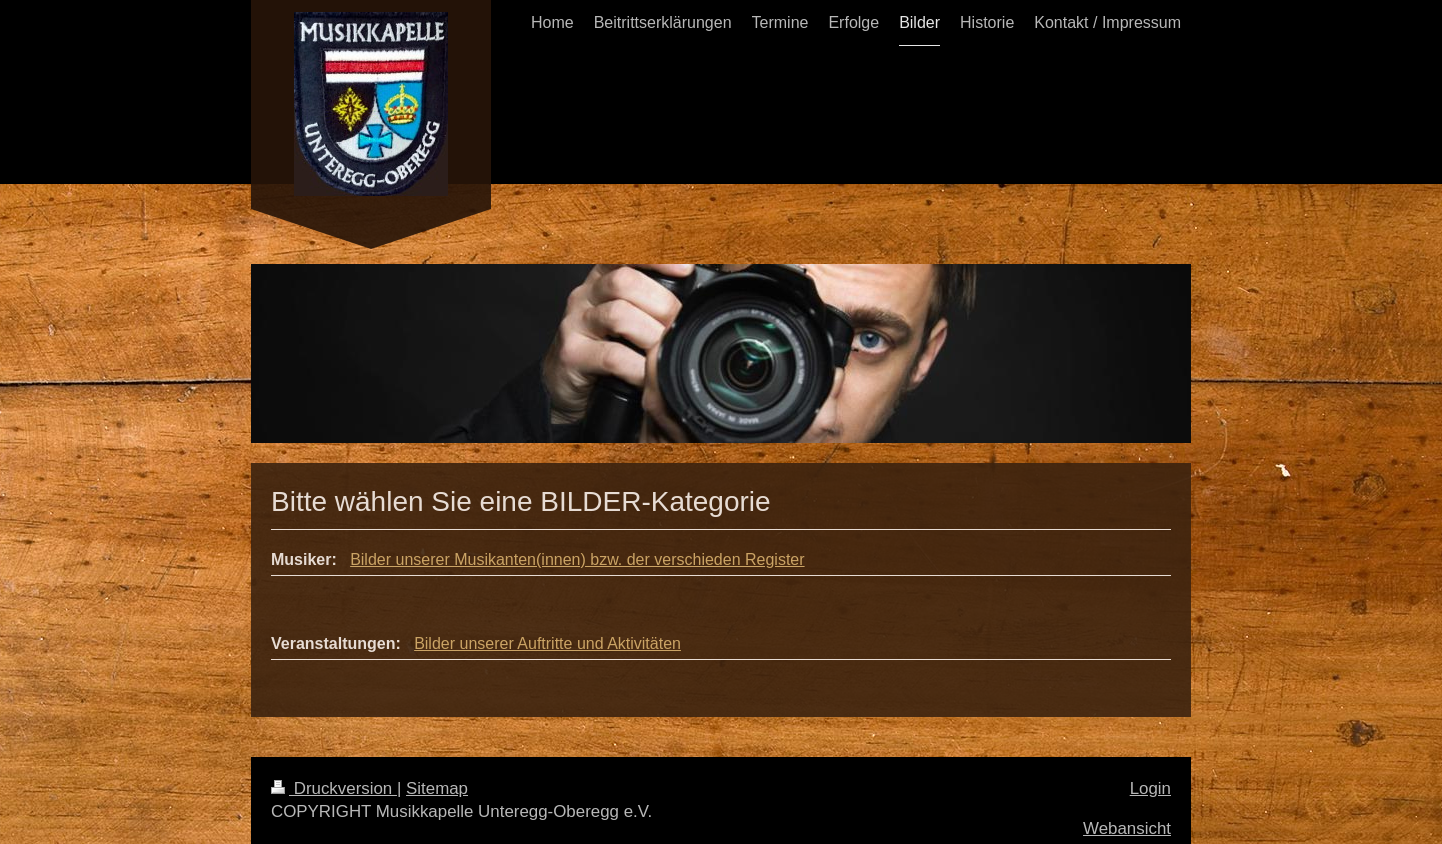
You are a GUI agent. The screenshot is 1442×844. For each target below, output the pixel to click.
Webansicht (1127, 828)
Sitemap (437, 788)
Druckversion (334, 788)
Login (1150, 788)
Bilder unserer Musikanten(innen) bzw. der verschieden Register (577, 559)
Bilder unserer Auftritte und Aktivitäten (547, 643)
